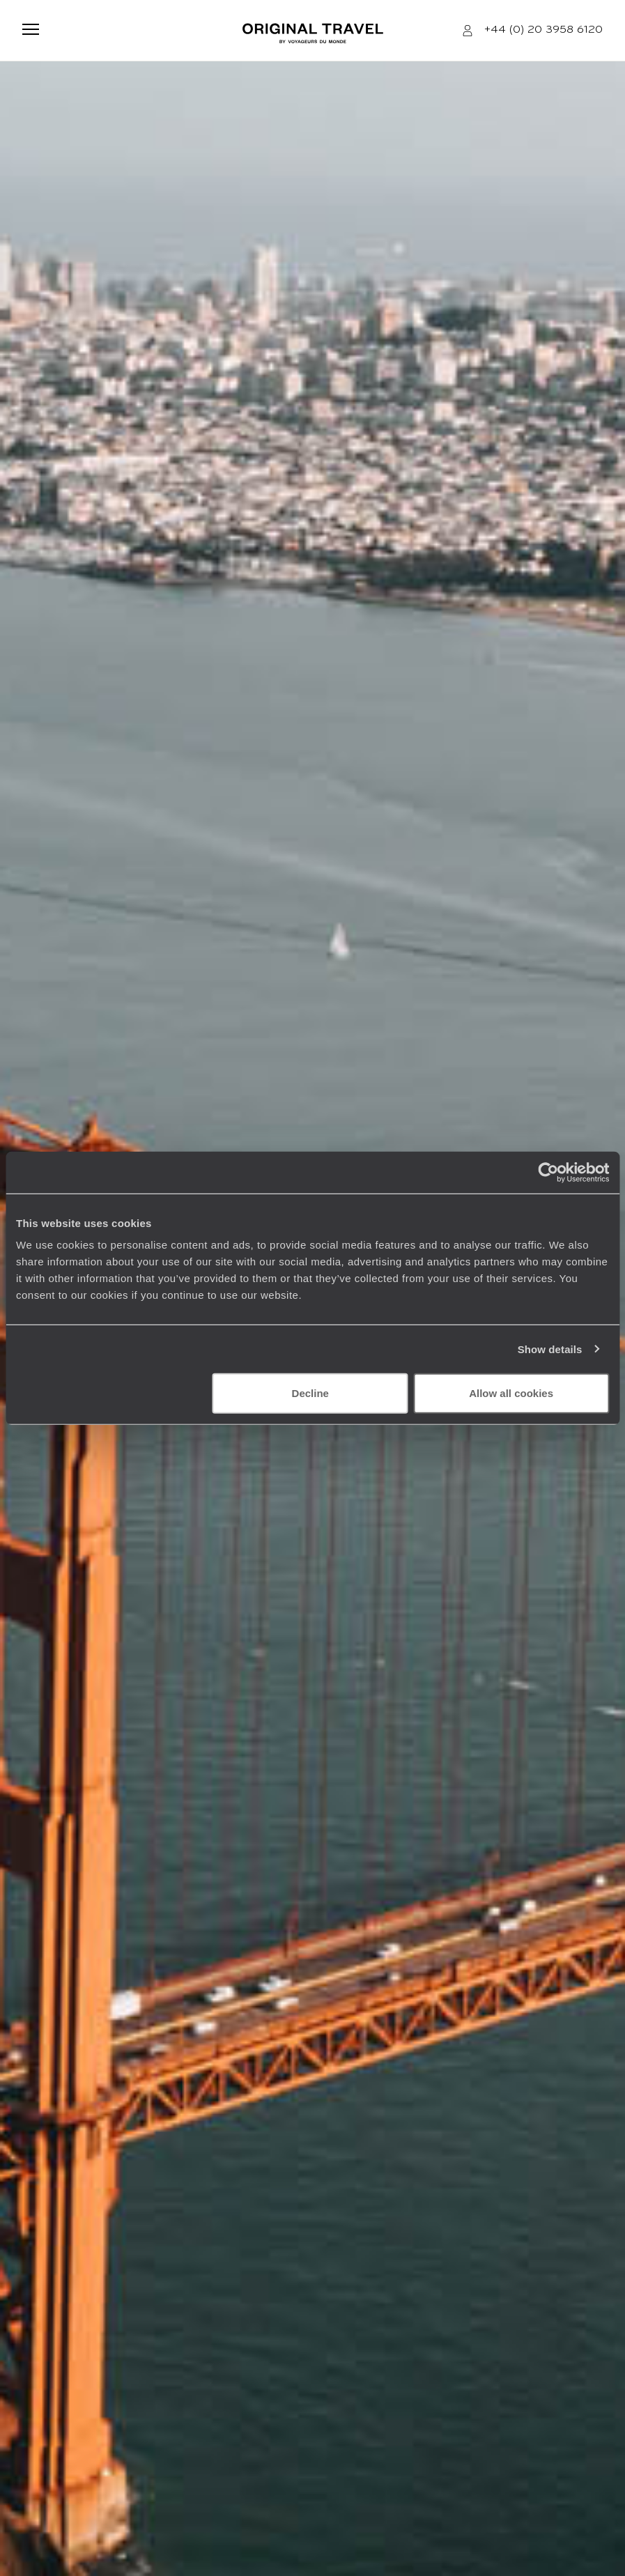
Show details (550, 1349)
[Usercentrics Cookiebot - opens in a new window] (548, 1172)
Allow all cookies (511, 1393)
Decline (310, 1393)
